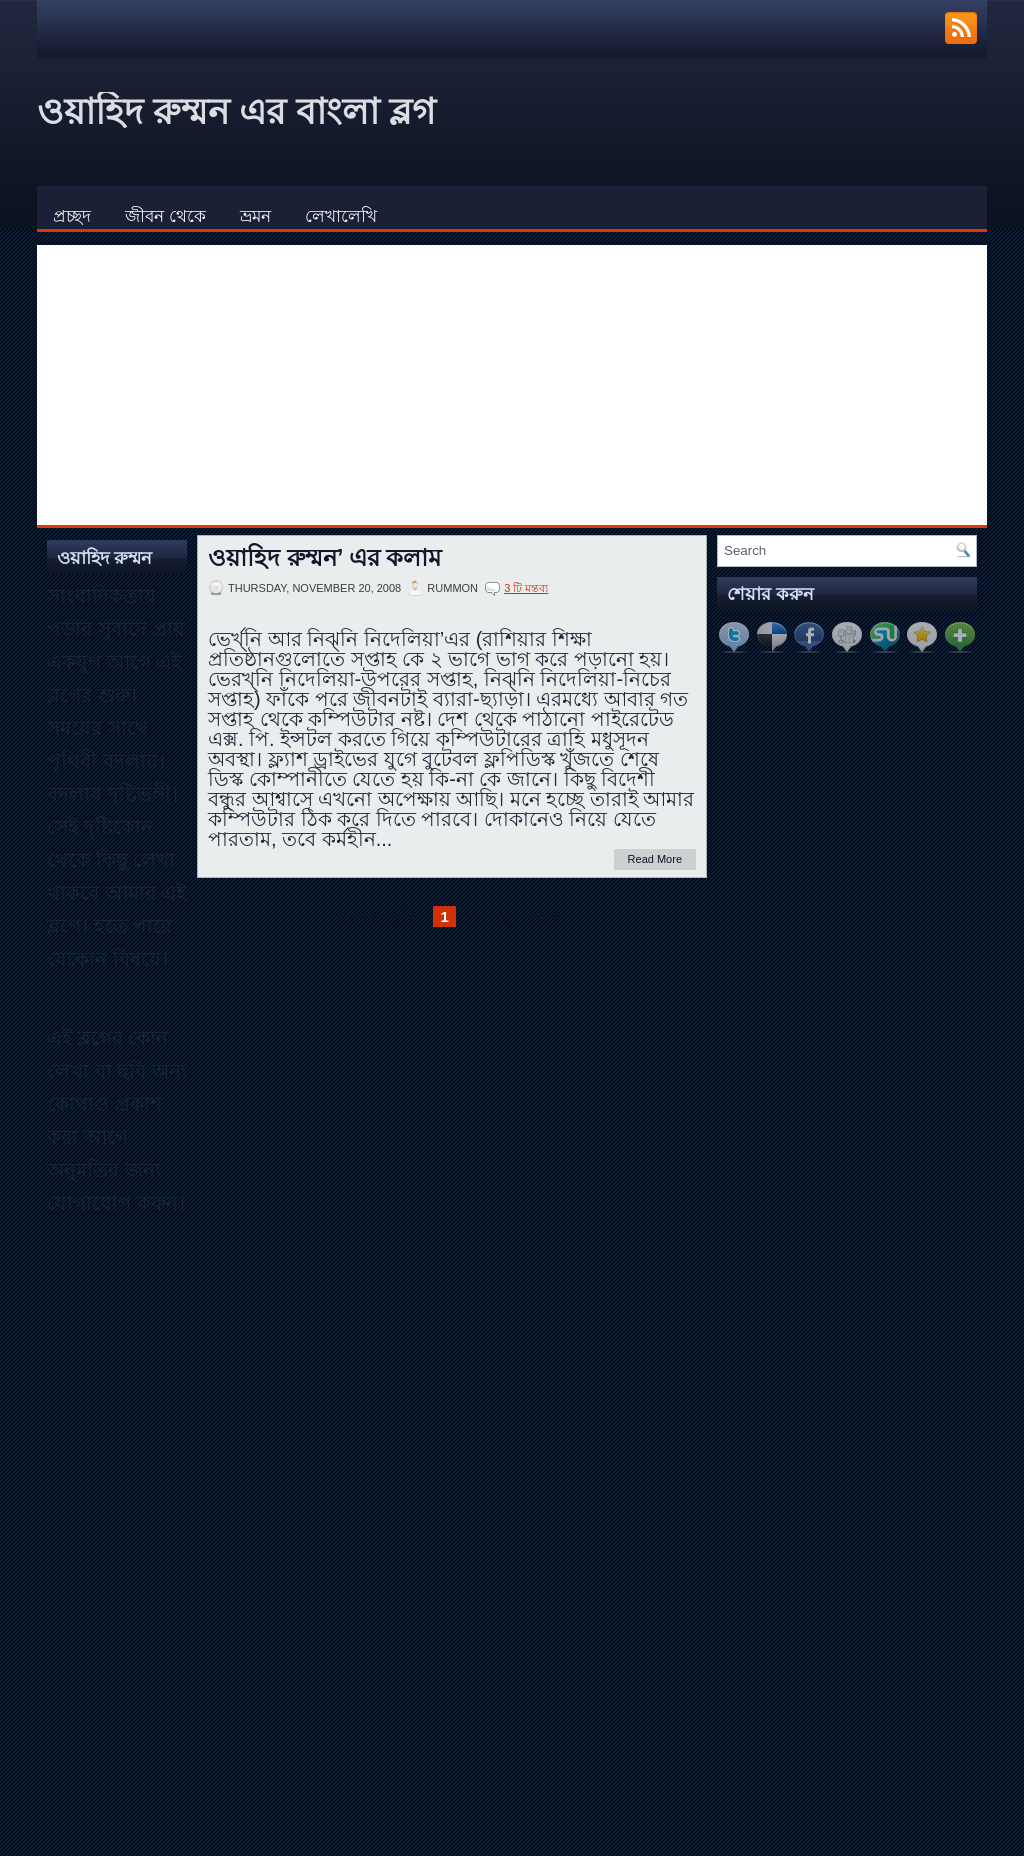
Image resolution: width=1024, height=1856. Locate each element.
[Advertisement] (512, 385)
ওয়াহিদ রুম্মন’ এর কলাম (324, 558)
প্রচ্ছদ (72, 216)
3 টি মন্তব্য (526, 588)
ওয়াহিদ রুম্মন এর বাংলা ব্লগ (236, 111)
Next (544, 916)
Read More (655, 859)
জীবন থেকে (165, 216)
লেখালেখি (341, 216)
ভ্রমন (255, 216)
